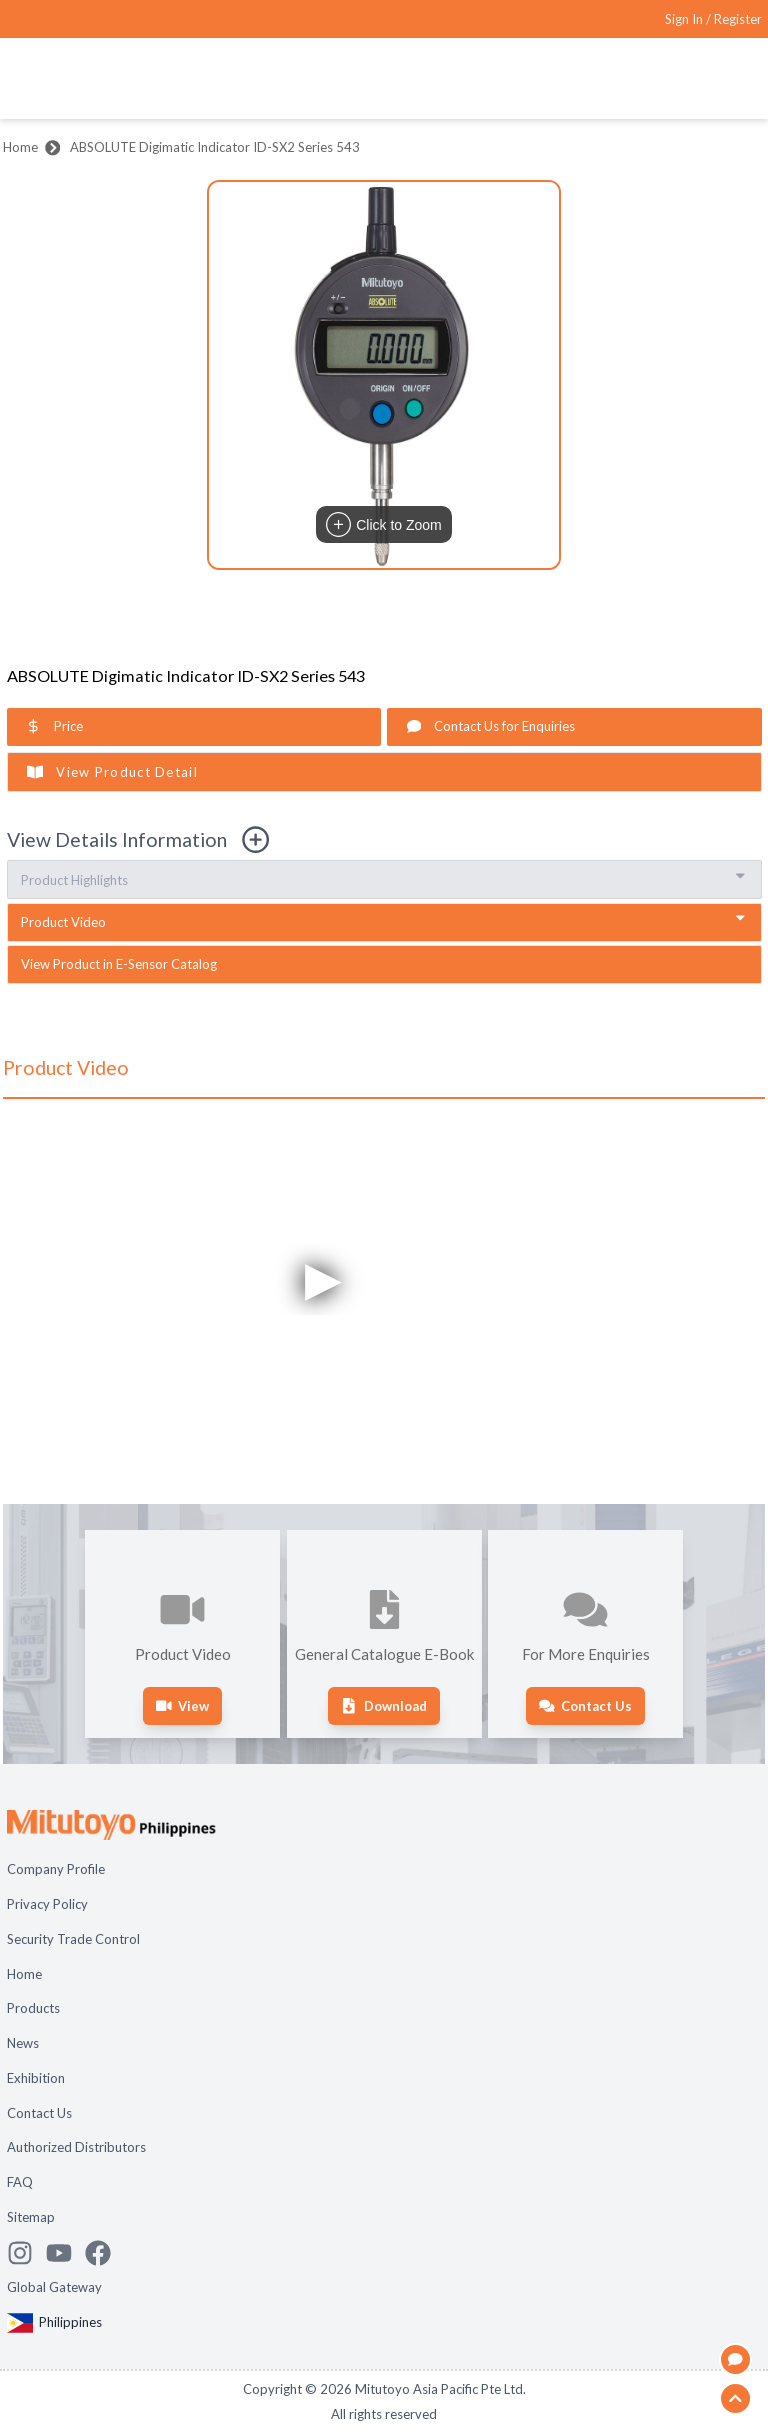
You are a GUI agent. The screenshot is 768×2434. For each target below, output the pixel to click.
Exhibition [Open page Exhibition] (36, 2078)
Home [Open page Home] (24, 1974)
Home (20, 147)
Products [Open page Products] (33, 2008)
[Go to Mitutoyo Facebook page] (104, 2253)
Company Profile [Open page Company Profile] (56, 1869)
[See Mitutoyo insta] (26, 2253)
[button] (384, 375)
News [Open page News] (23, 2043)
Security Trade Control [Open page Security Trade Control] (73, 1939)
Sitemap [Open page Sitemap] (31, 2217)
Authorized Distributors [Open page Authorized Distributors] (76, 2147)
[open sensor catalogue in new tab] (384, 964)
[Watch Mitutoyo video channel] (65, 2253)
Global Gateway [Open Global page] (54, 2287)
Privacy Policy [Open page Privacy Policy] (47, 1904)
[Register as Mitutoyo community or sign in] (713, 19)
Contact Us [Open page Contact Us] (39, 2113)
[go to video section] (384, 922)
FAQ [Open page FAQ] (20, 2182)
